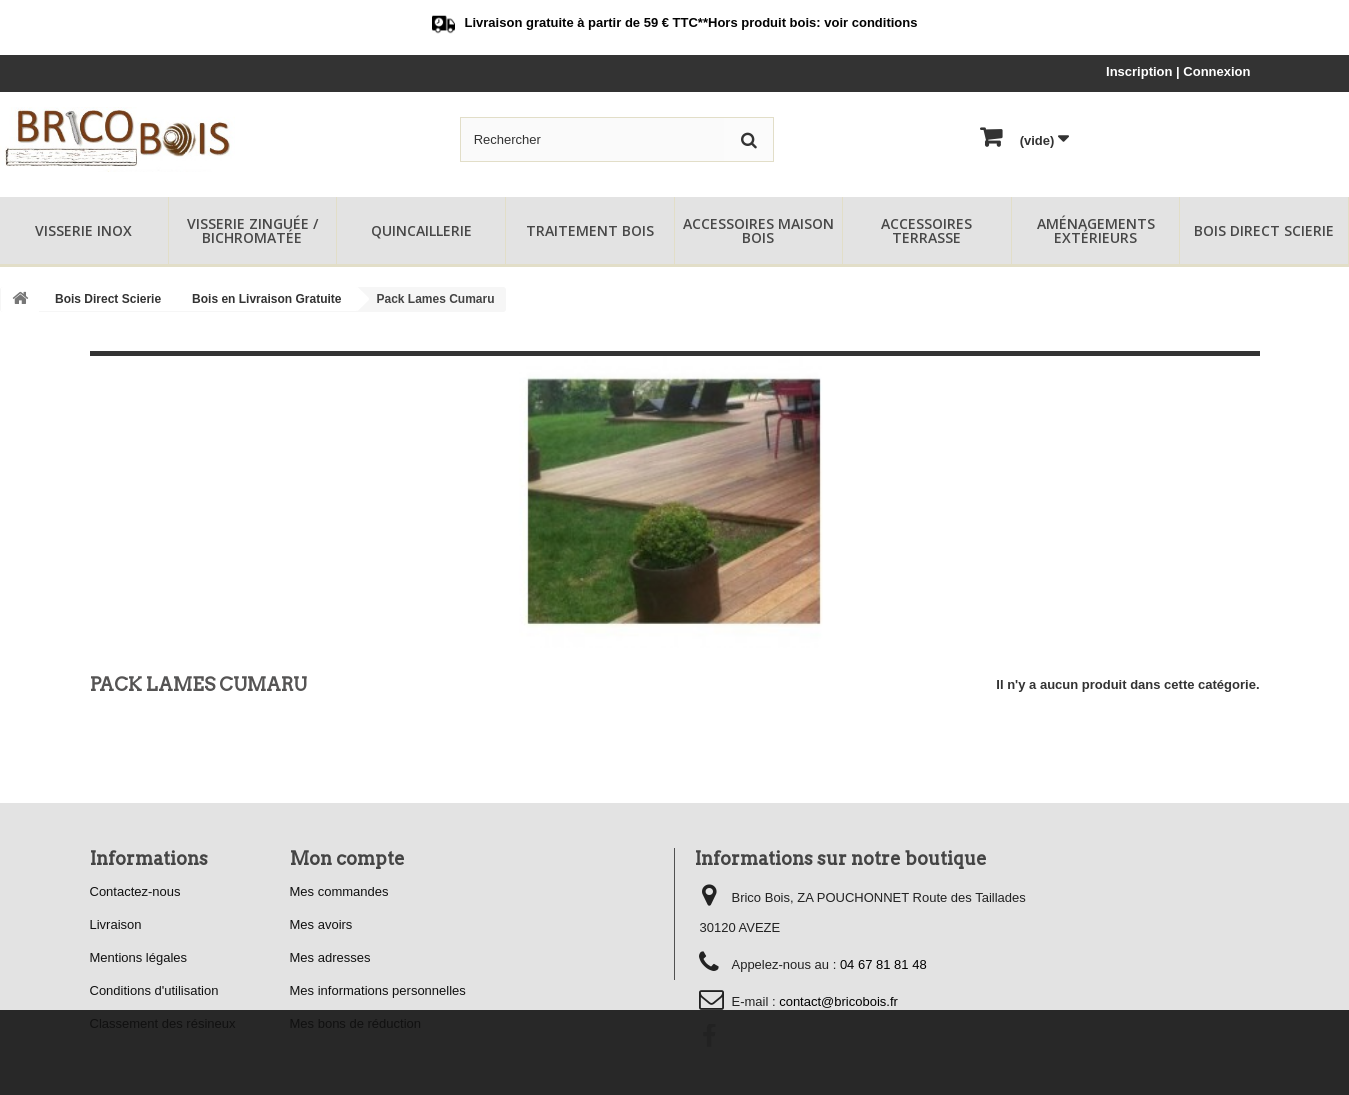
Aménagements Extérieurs (1096, 230)
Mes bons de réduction (356, 1023)
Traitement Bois (590, 230)
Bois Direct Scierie (1264, 230)
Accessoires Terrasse (926, 230)
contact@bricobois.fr (838, 1001)
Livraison (116, 924)
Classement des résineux (163, 1023)
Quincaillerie (421, 230)
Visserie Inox (83, 230)
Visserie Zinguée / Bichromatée (252, 230)
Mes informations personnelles (378, 990)
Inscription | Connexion (1178, 71)
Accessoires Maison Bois (758, 230)
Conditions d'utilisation (154, 990)
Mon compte (347, 858)
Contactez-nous (135, 891)
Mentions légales (139, 957)
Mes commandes (339, 891)
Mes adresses (330, 957)
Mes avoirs (321, 924)
